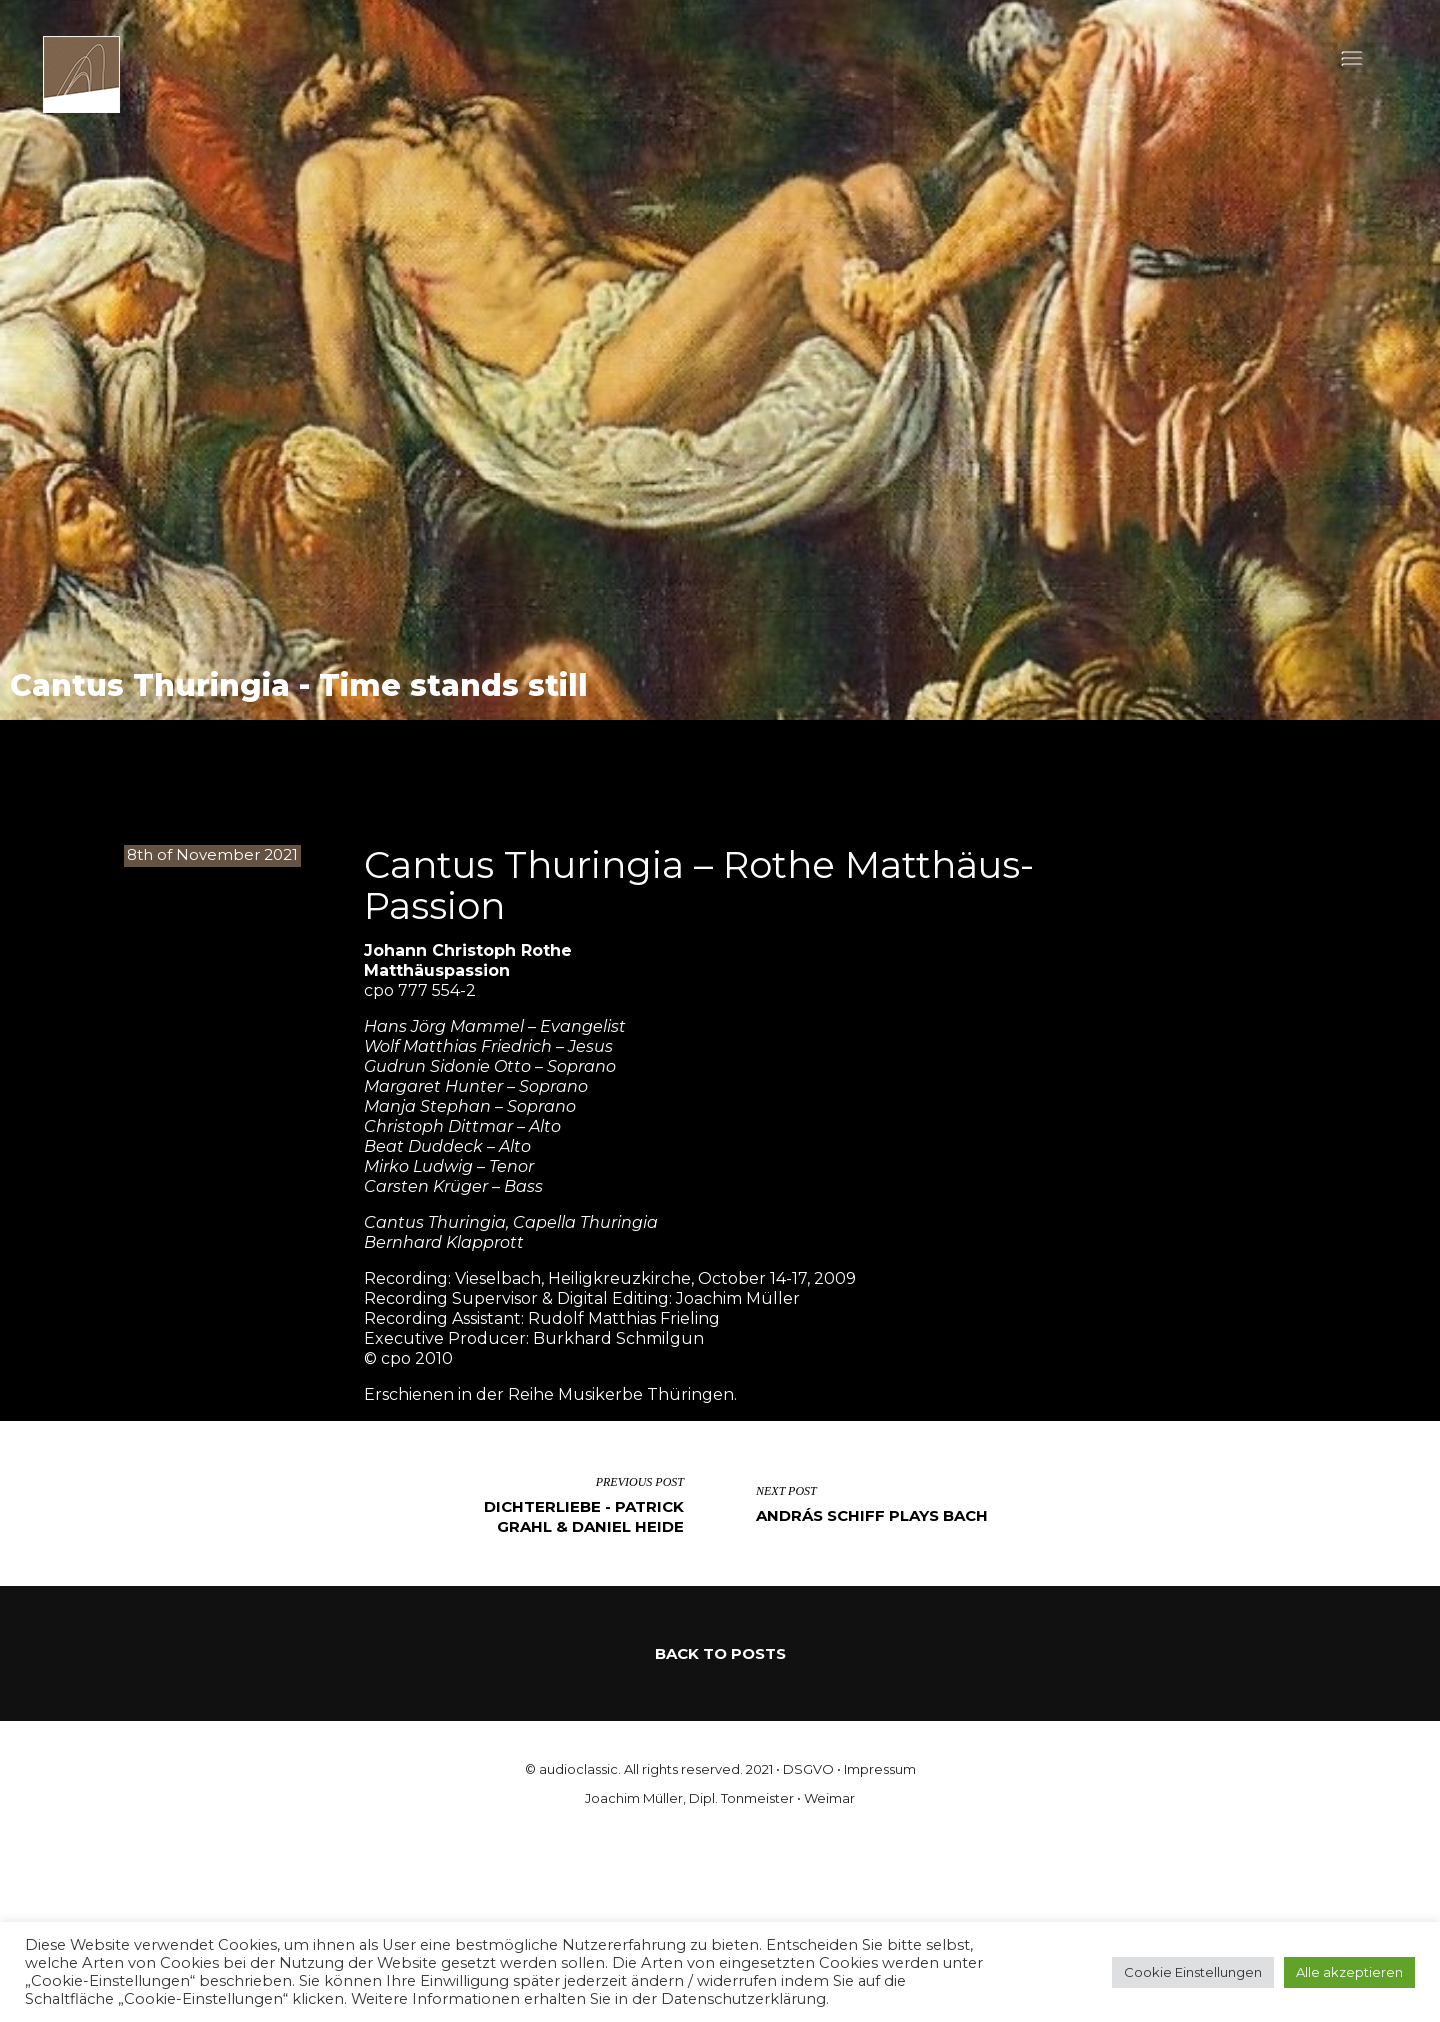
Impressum (880, 1769)
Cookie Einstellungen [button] (1193, 1972)
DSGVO (808, 1769)
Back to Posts (720, 1653)
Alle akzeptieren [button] (1349, 1972)
